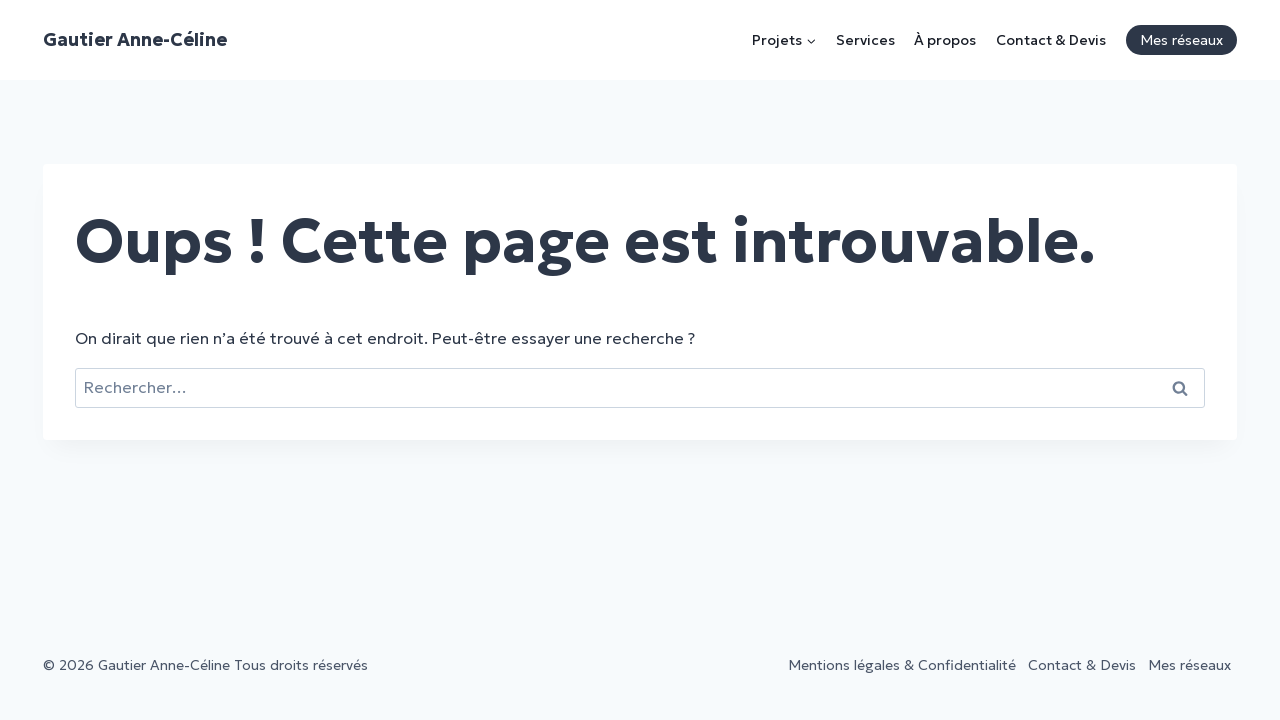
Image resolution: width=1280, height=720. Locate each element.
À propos (945, 40)
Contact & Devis (1051, 40)
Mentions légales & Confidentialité (902, 665)
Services (865, 40)
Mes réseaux (1181, 40)
